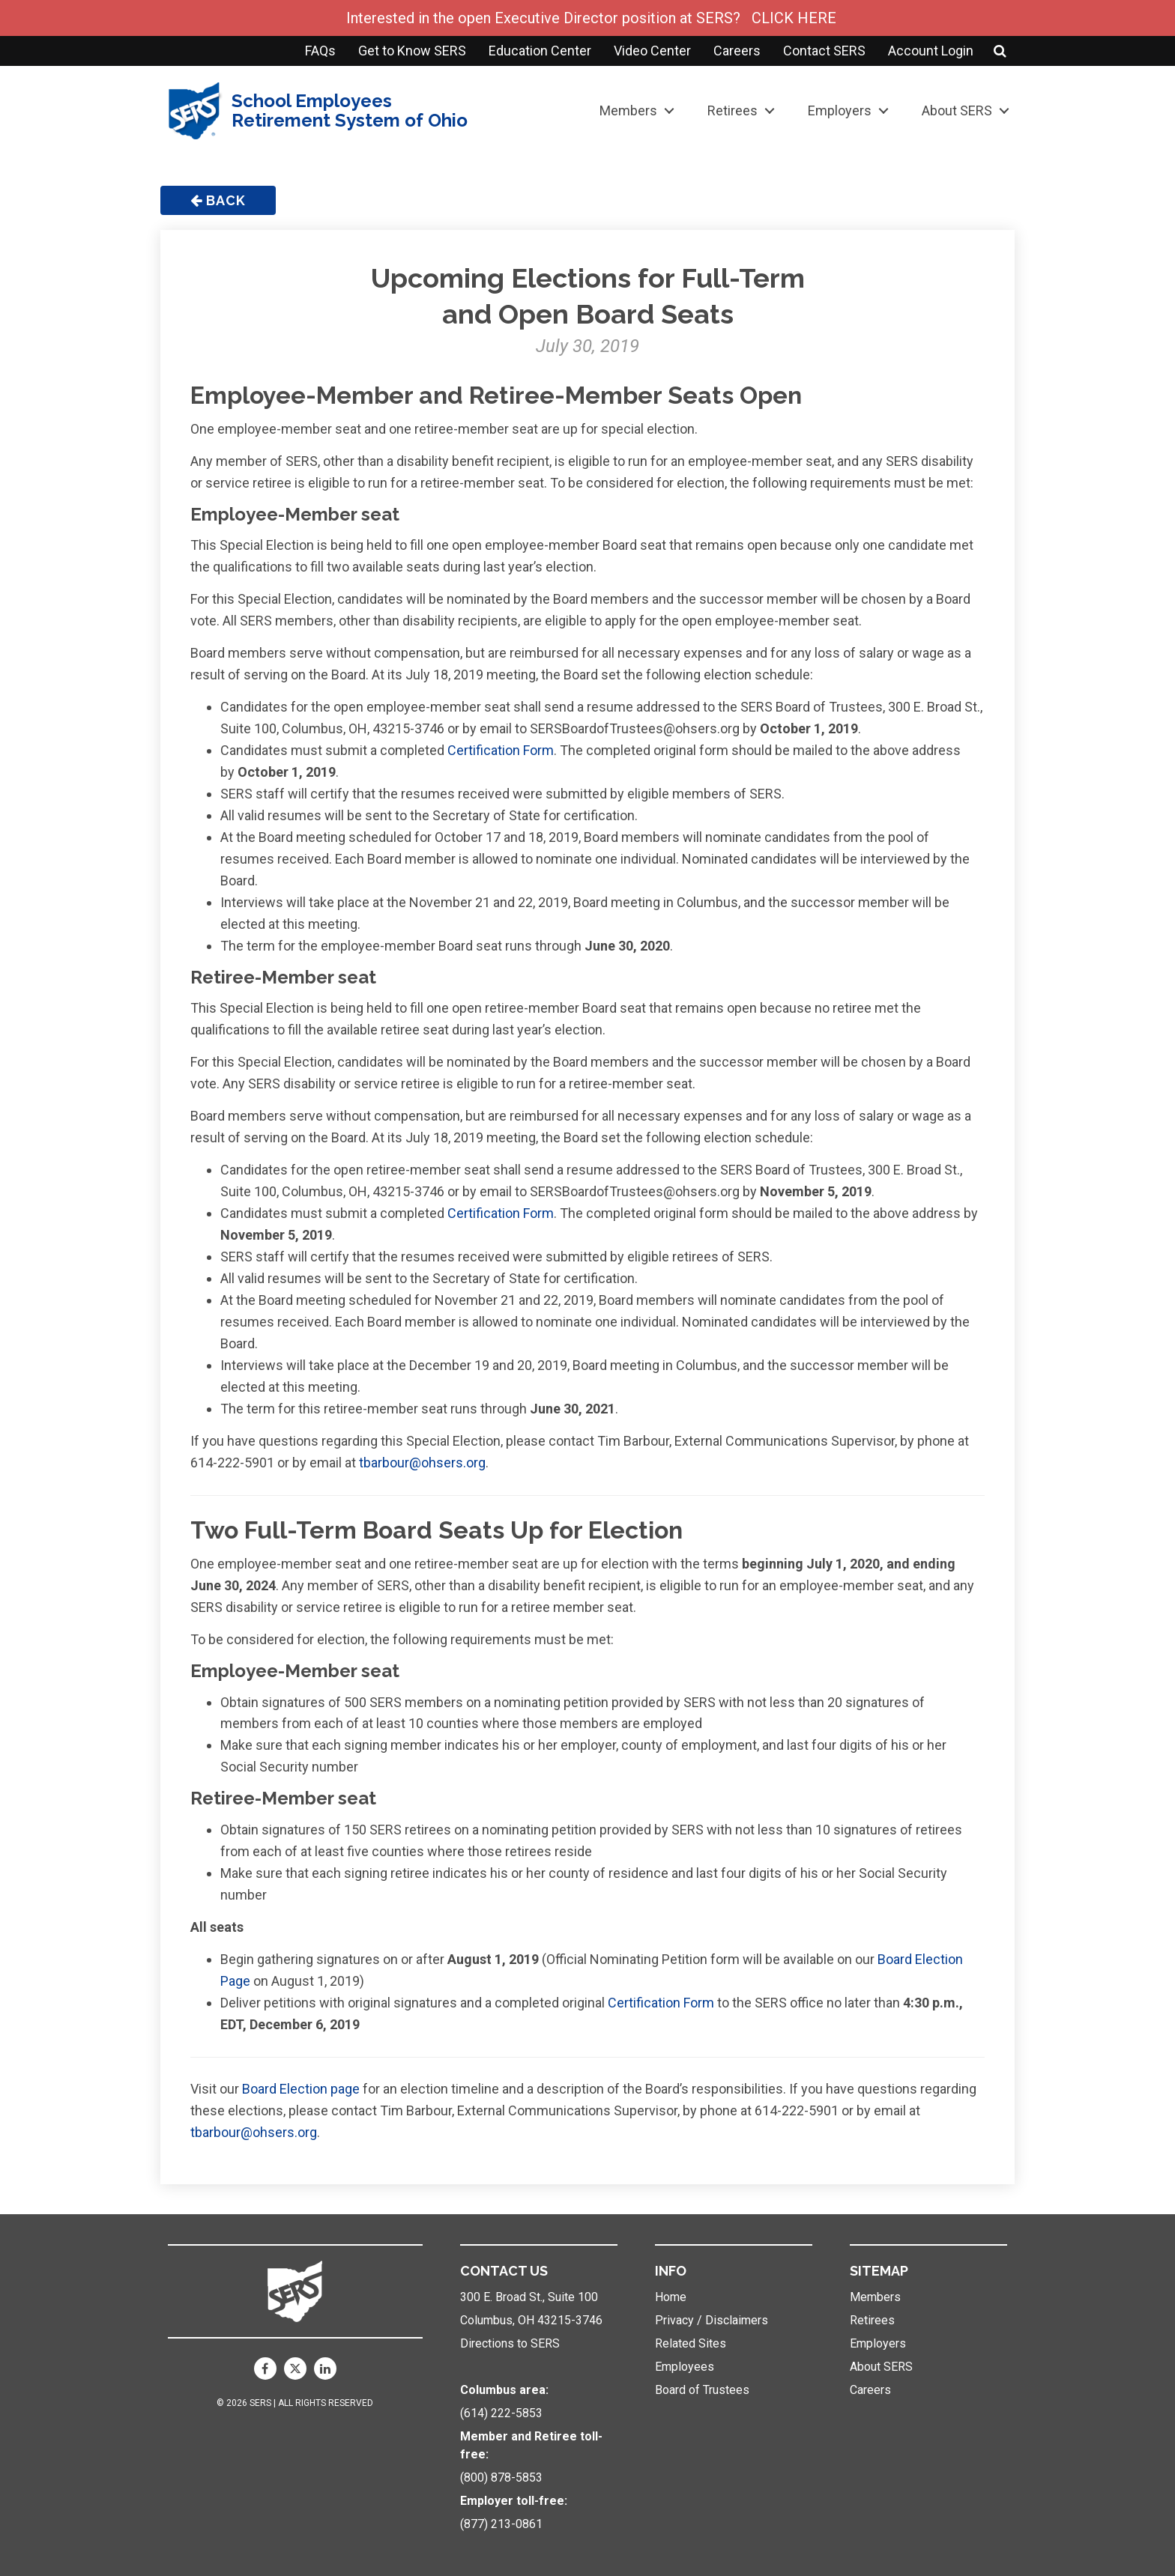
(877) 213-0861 (501, 2524)
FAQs (320, 50)
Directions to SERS (510, 2343)
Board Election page (301, 2089)
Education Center (540, 50)
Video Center (652, 50)
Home (670, 2297)
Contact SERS (824, 50)
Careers (737, 50)
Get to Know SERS (412, 50)
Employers (840, 110)
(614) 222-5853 (501, 2413)
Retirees (732, 110)
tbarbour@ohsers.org (422, 1462)
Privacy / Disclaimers (711, 2320)
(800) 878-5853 (501, 2477)
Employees (684, 2367)
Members (628, 110)
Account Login (930, 50)
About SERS (957, 110)
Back (218, 200)
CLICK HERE (794, 18)
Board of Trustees (702, 2390)
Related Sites (690, 2343)
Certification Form (500, 750)
